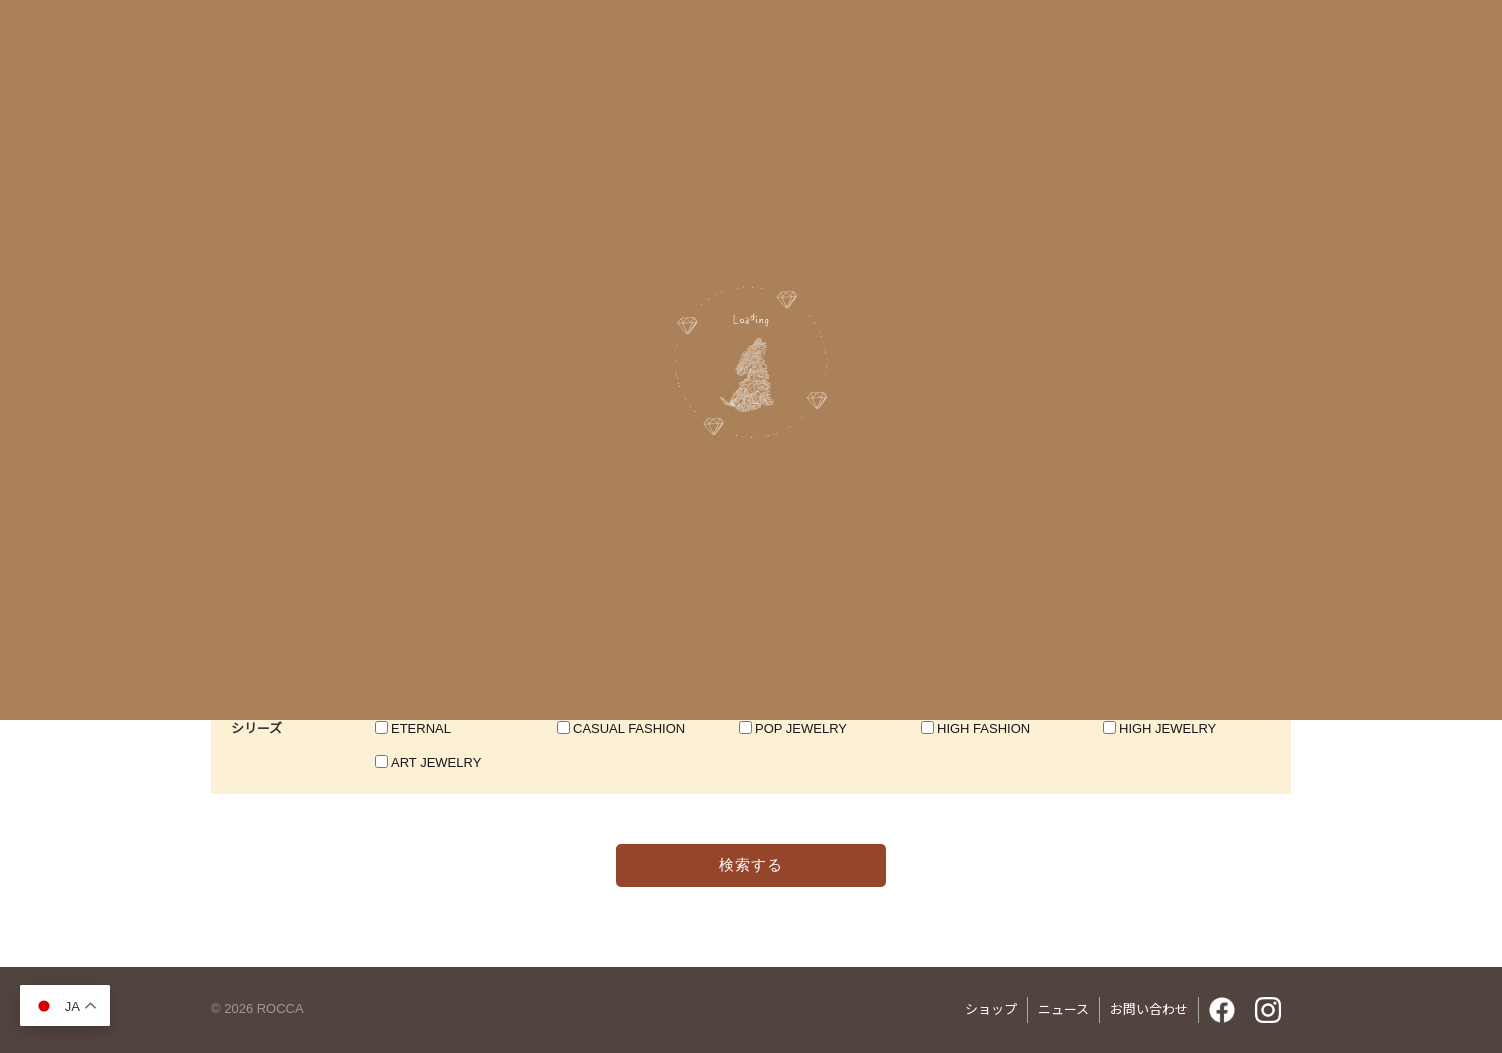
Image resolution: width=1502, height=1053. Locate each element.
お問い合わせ (1149, 1009)
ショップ (991, 1009)
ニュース (1063, 1009)
